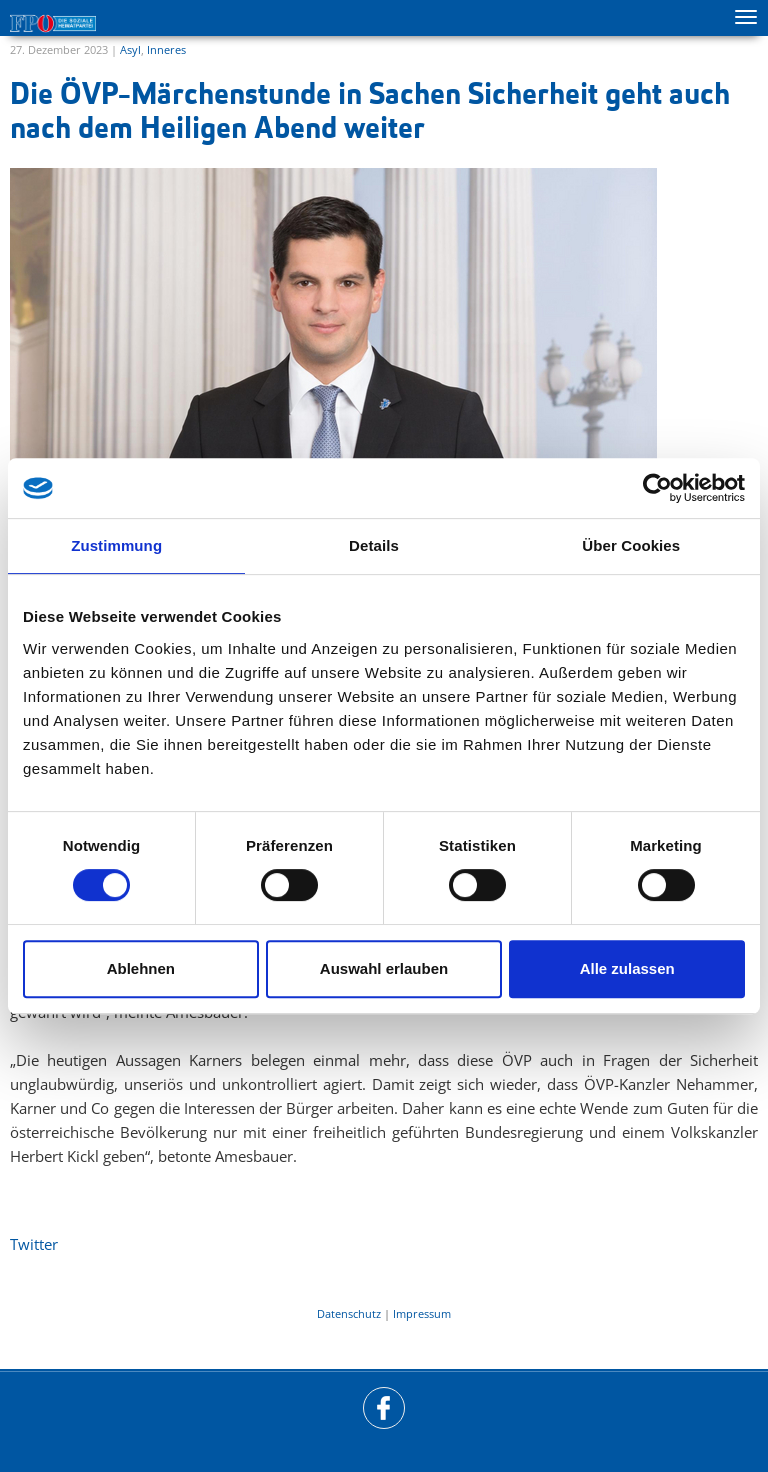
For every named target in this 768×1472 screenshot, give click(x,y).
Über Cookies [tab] (631, 545)
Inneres (166, 49)
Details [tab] (374, 545)
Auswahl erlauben (384, 968)
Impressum (422, 1313)
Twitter (34, 1244)
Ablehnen (141, 968)
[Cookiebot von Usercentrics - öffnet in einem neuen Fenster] (657, 488)
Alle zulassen (627, 968)
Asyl (130, 49)
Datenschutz (349, 1313)
